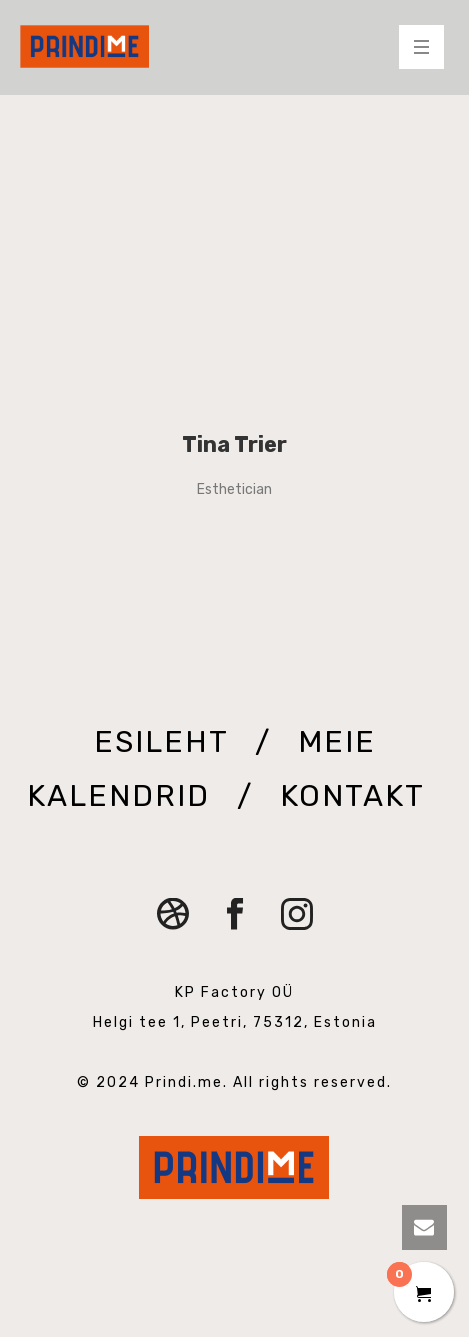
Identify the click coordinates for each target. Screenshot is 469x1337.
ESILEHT (165, 742)
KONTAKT (352, 796)
